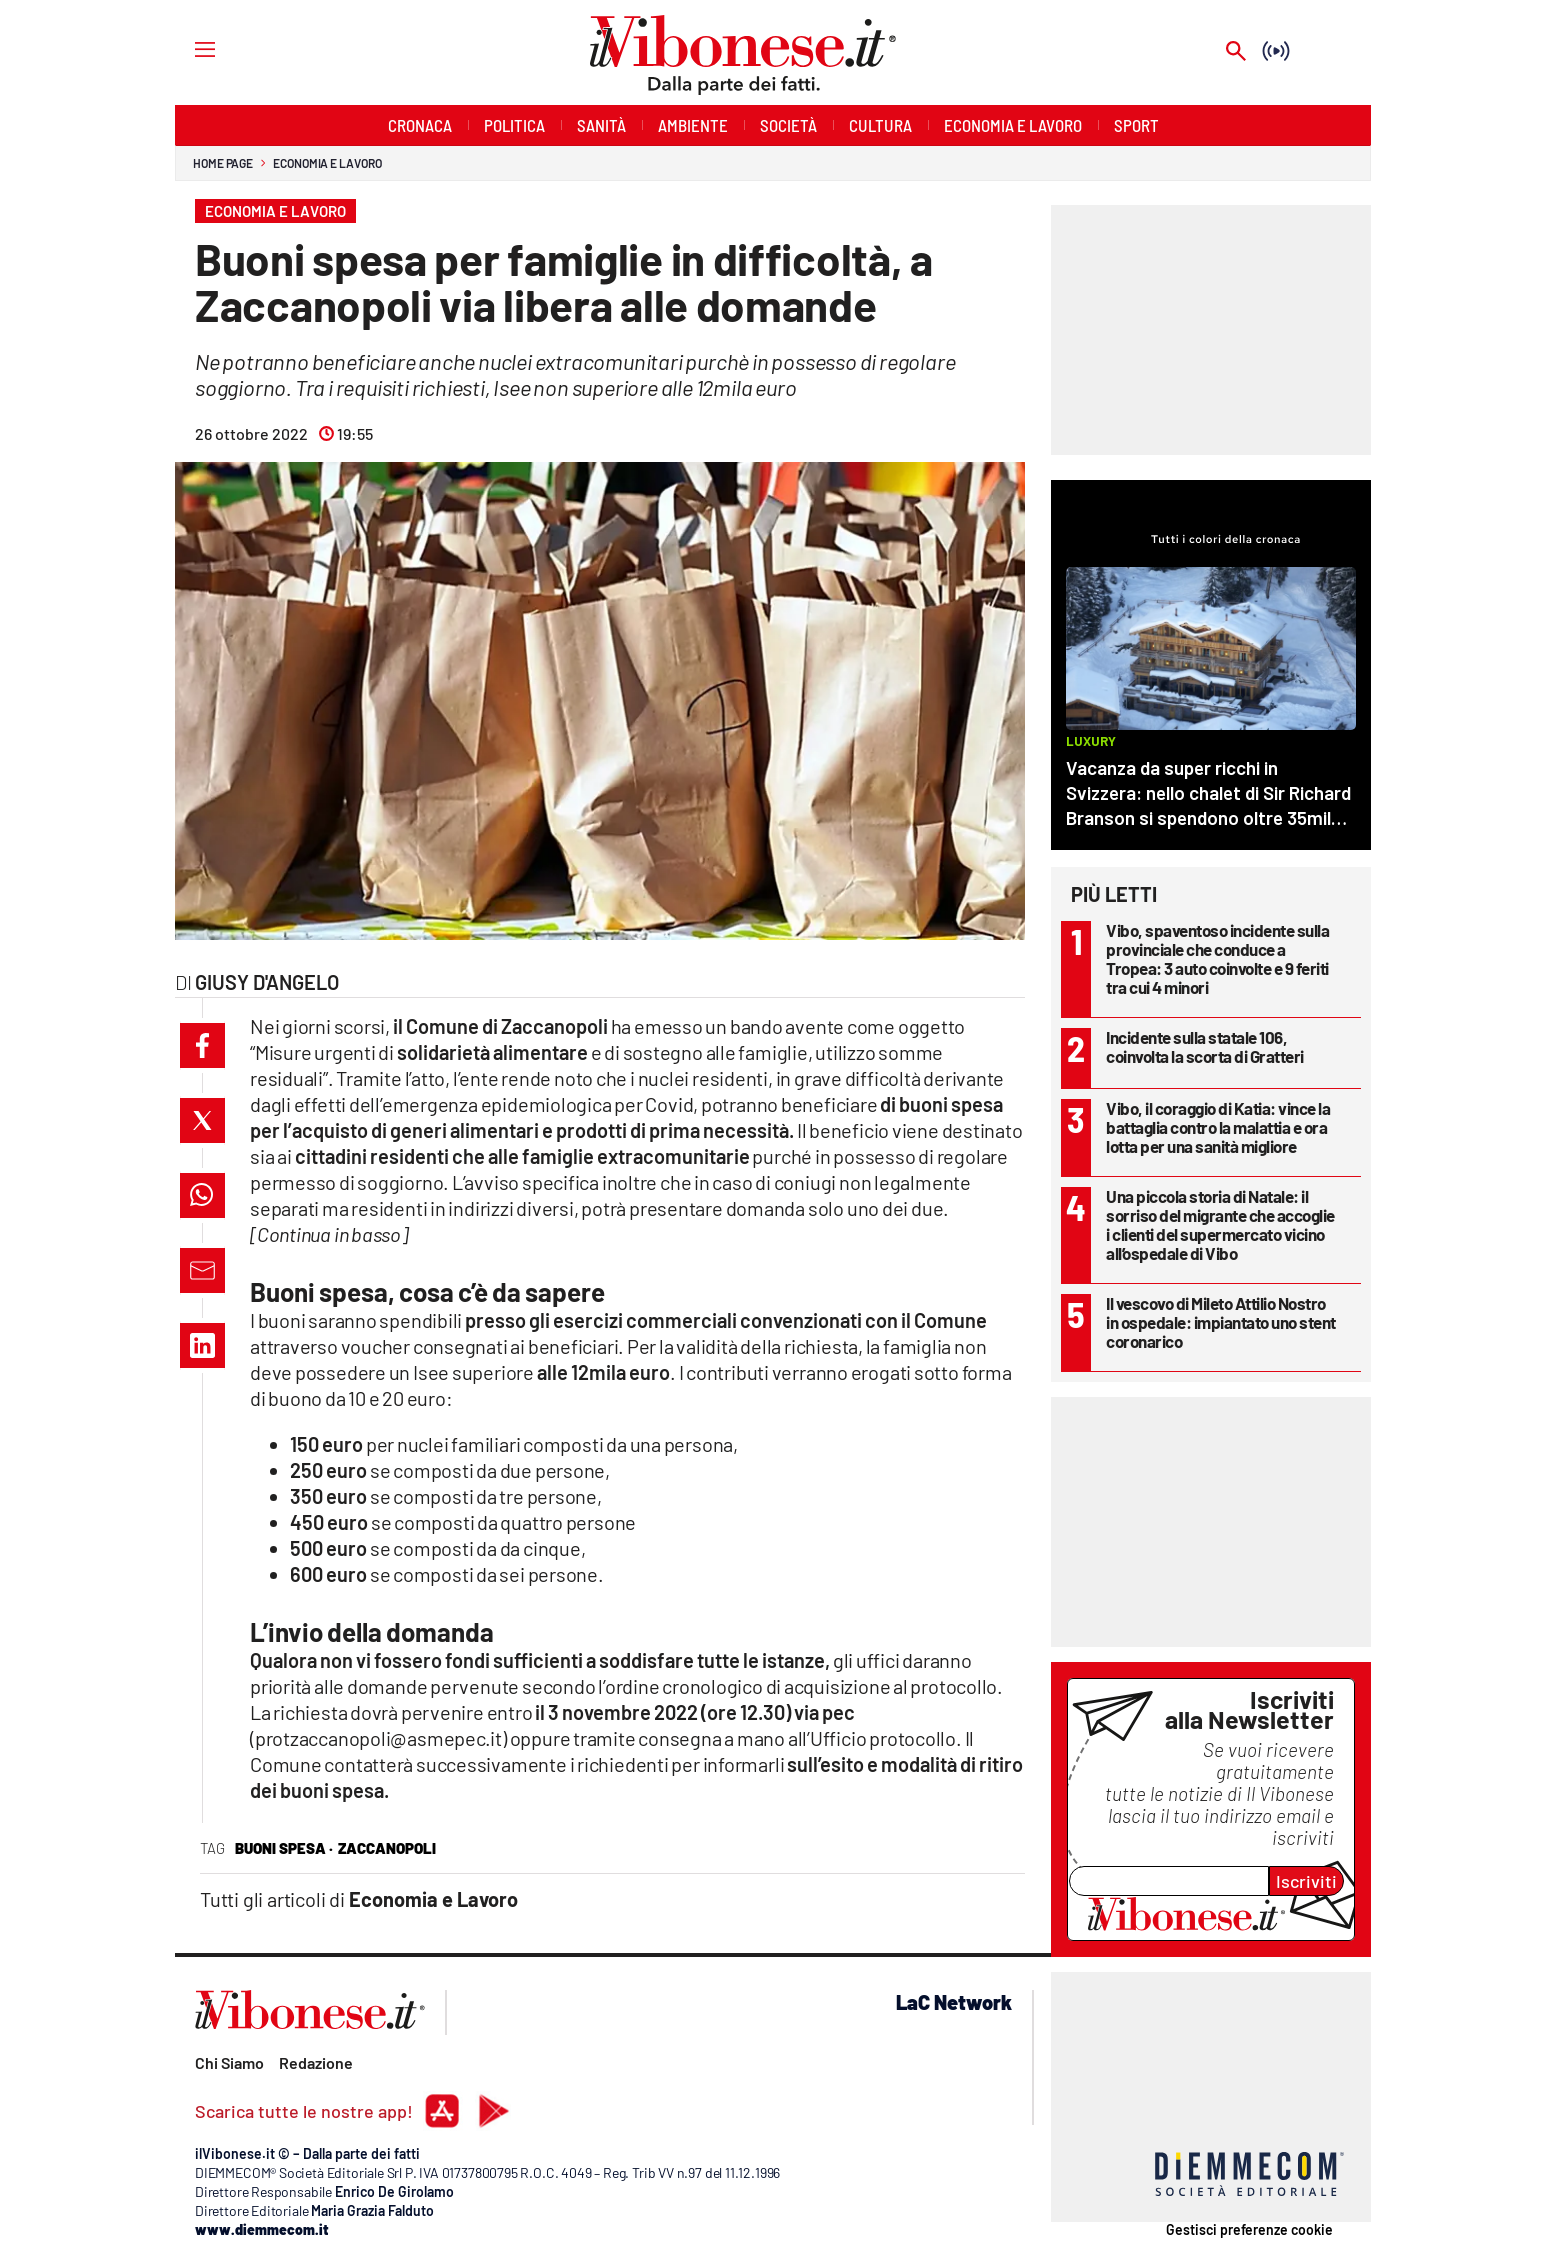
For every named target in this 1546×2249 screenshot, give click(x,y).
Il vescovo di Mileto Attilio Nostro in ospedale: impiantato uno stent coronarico (1221, 1322)
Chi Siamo (229, 2062)
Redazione (316, 2062)
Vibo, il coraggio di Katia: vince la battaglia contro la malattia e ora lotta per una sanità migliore (1218, 1127)
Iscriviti (1306, 1881)
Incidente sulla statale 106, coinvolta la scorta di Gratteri (1205, 1046)
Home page (223, 163)
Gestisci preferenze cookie (1249, 2230)
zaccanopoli (387, 1848)
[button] (202, 1045)
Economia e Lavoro (327, 163)
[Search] (1236, 52)
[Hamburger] (186, 48)
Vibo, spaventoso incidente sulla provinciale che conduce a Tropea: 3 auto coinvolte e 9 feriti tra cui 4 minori (1217, 958)
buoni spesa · (284, 1848)
